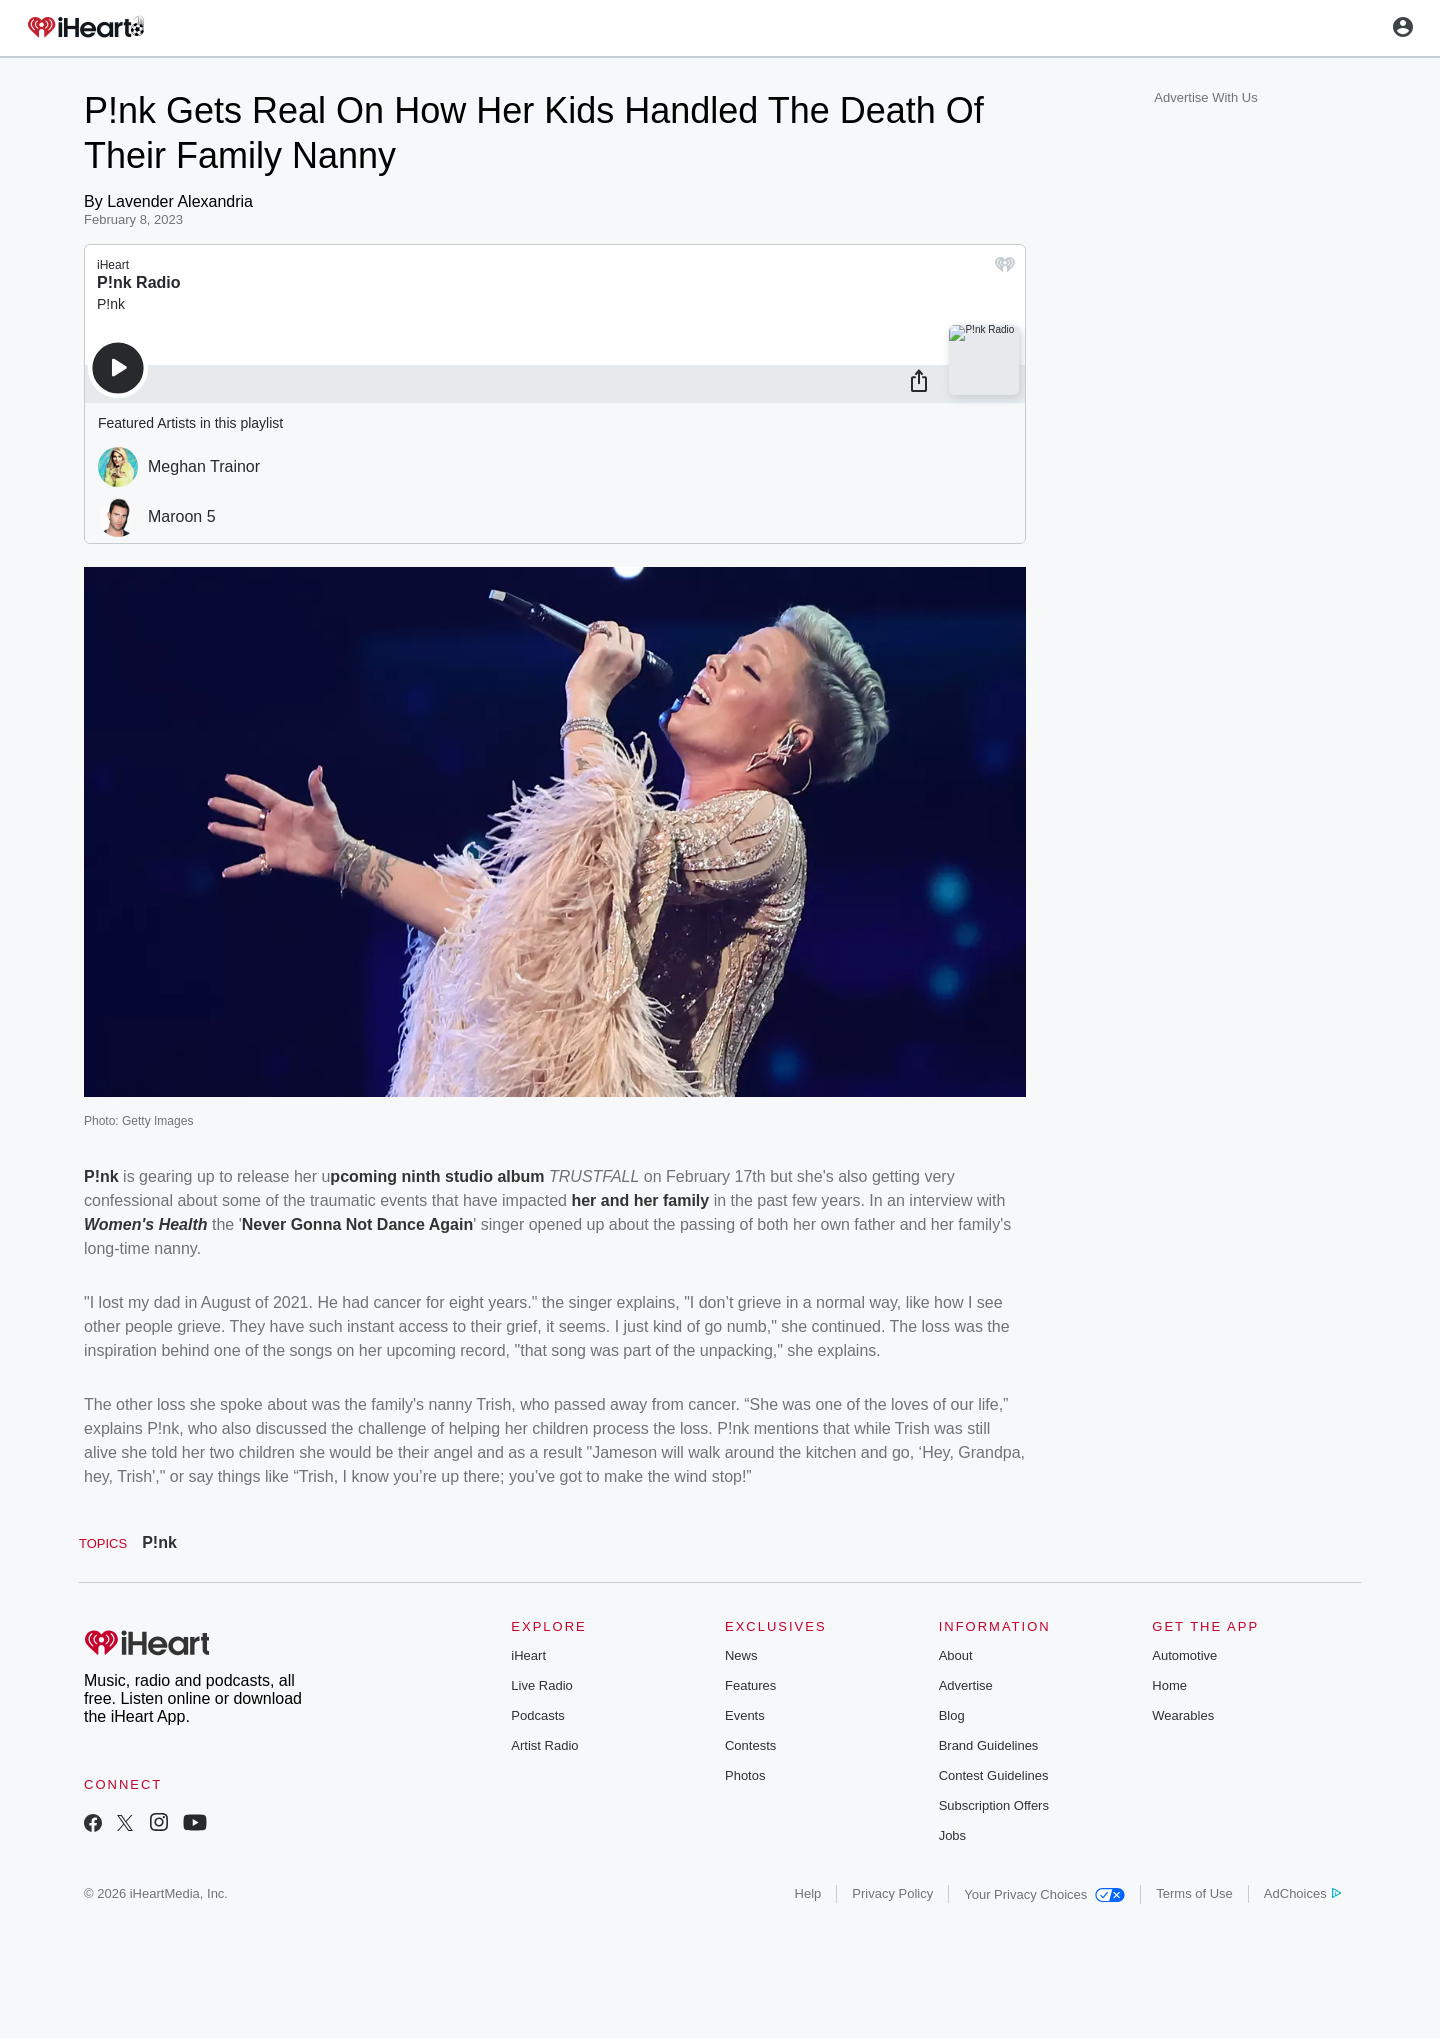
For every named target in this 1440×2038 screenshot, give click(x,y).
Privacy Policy (892, 1893)
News (741, 1655)
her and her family (640, 1200)
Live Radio (541, 1685)
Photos (745, 1775)
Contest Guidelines (994, 1775)
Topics (103, 1543)
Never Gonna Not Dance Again (357, 1224)
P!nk (101, 1176)
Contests (750, 1745)
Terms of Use (1194, 1893)
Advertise (966, 1685)
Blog (952, 1715)
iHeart (528, 1655)
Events (745, 1715)
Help (808, 1893)
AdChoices (1302, 1893)
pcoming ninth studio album (437, 1176)
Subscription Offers (994, 1805)
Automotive (1184, 1655)
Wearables (1183, 1715)
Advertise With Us (1205, 97)
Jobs (952, 1835)
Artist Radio (544, 1745)
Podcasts (537, 1715)
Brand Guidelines (989, 1745)
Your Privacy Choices (1044, 1894)
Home (1169, 1685)
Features (750, 1685)
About (956, 1655)
